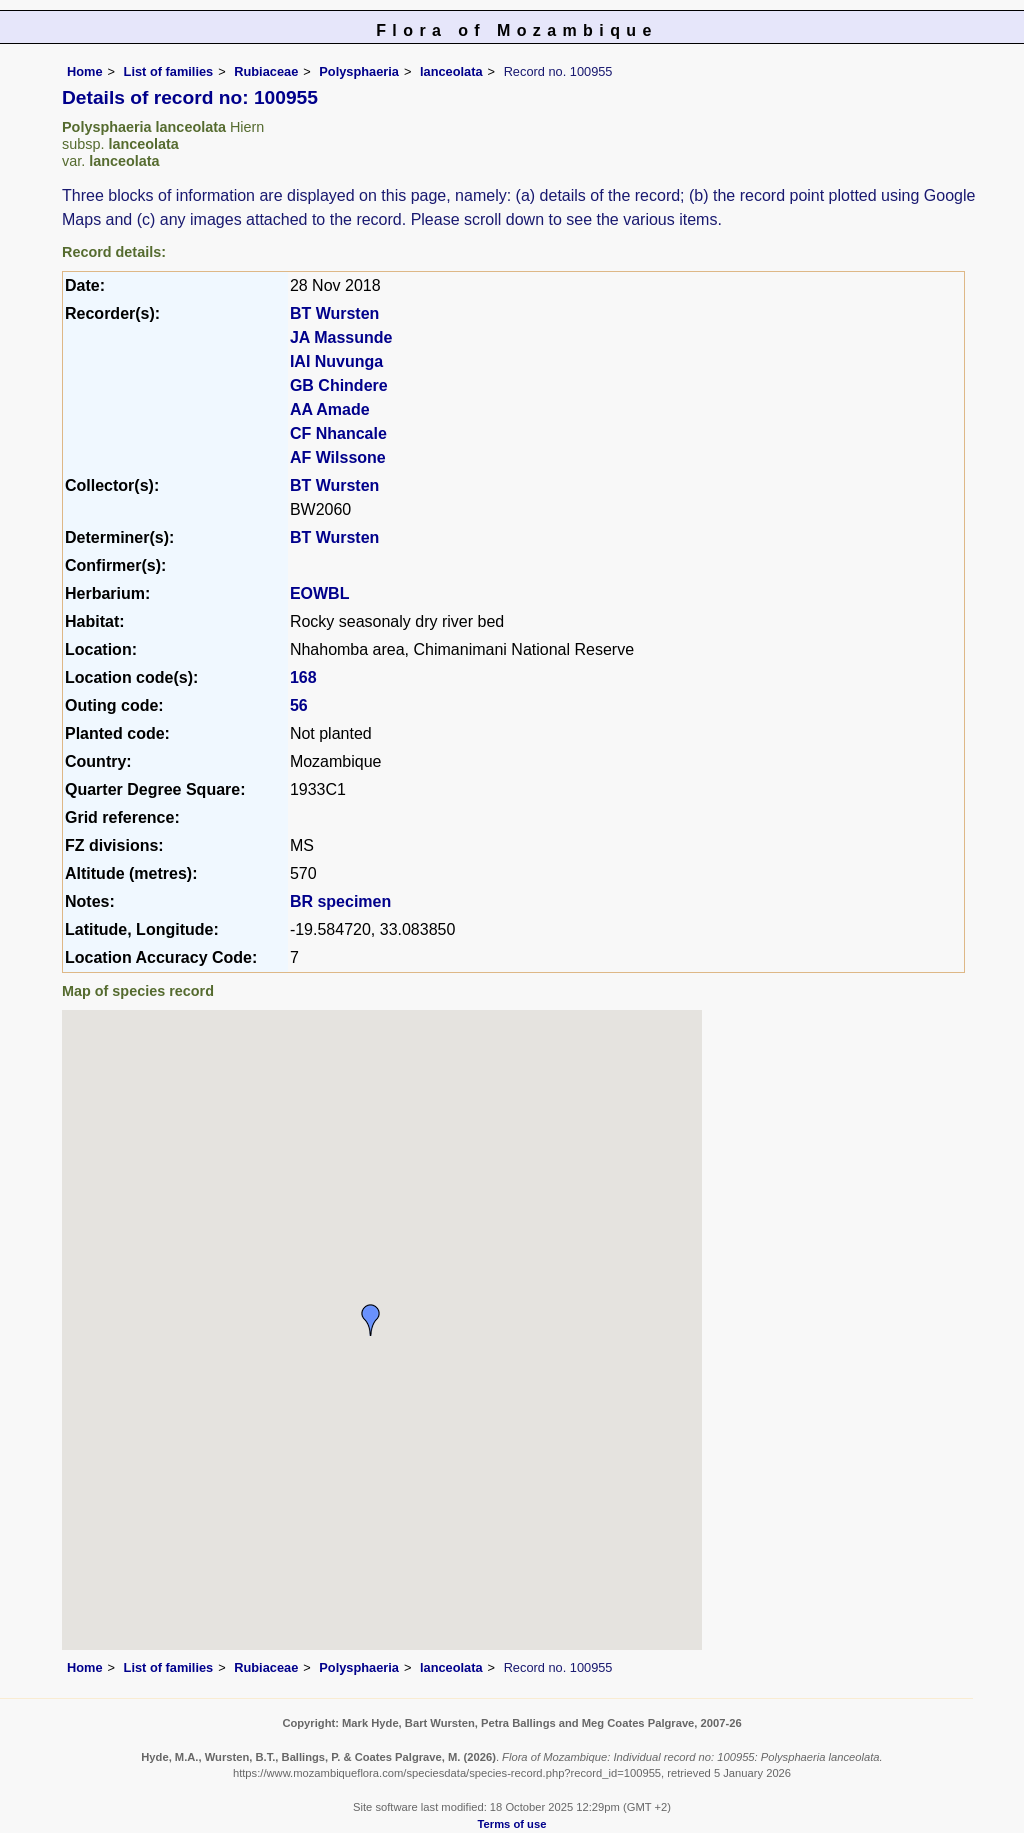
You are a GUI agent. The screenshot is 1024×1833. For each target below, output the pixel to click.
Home (85, 71)
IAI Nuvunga (336, 361)
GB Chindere (339, 385)
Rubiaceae (266, 71)
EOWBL (320, 593)
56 (299, 705)
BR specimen (340, 901)
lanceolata (451, 71)
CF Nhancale (338, 433)
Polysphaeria (359, 71)
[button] (371, 1320)
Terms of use (512, 1824)
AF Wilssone (338, 457)
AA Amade (330, 409)
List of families (169, 71)
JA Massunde (341, 337)
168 (303, 677)
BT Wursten (334, 313)
